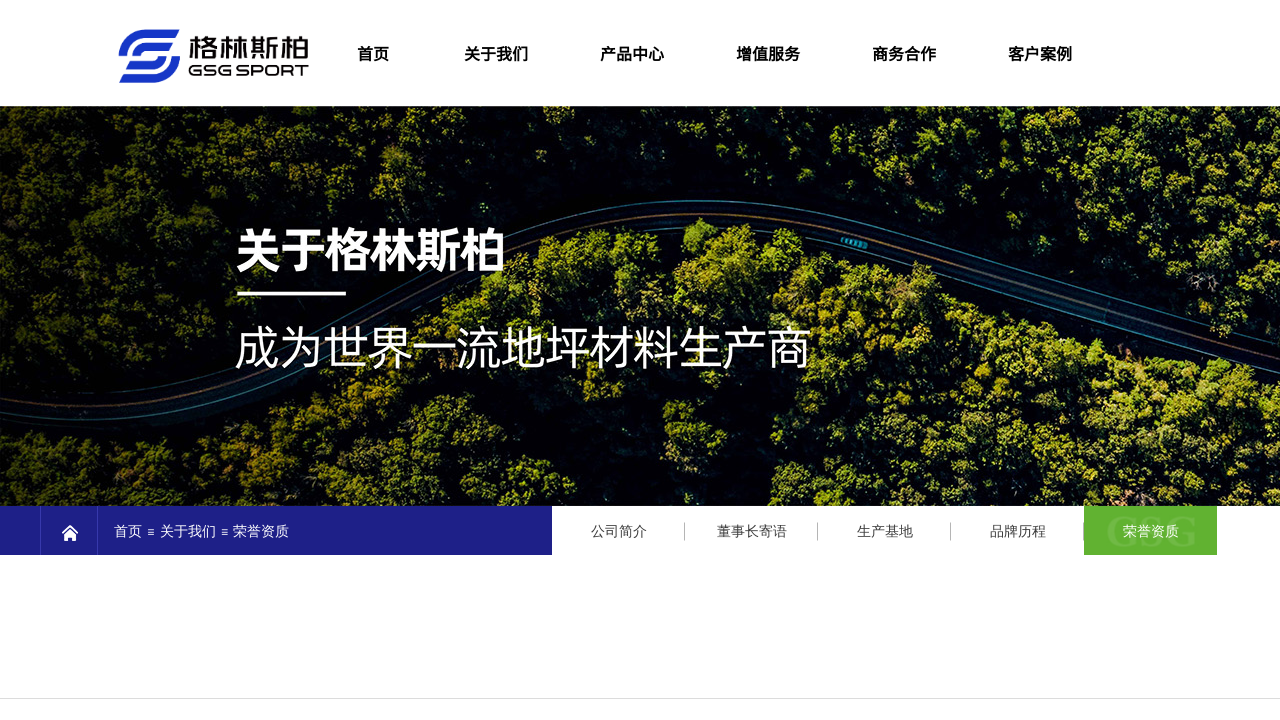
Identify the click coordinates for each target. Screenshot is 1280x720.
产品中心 (632, 53)
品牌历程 (1018, 531)
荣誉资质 (1151, 531)
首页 (128, 531)
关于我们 (496, 53)
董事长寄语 (752, 531)
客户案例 (1040, 53)
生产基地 (885, 531)
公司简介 (619, 531)
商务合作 (904, 53)
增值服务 (768, 53)
